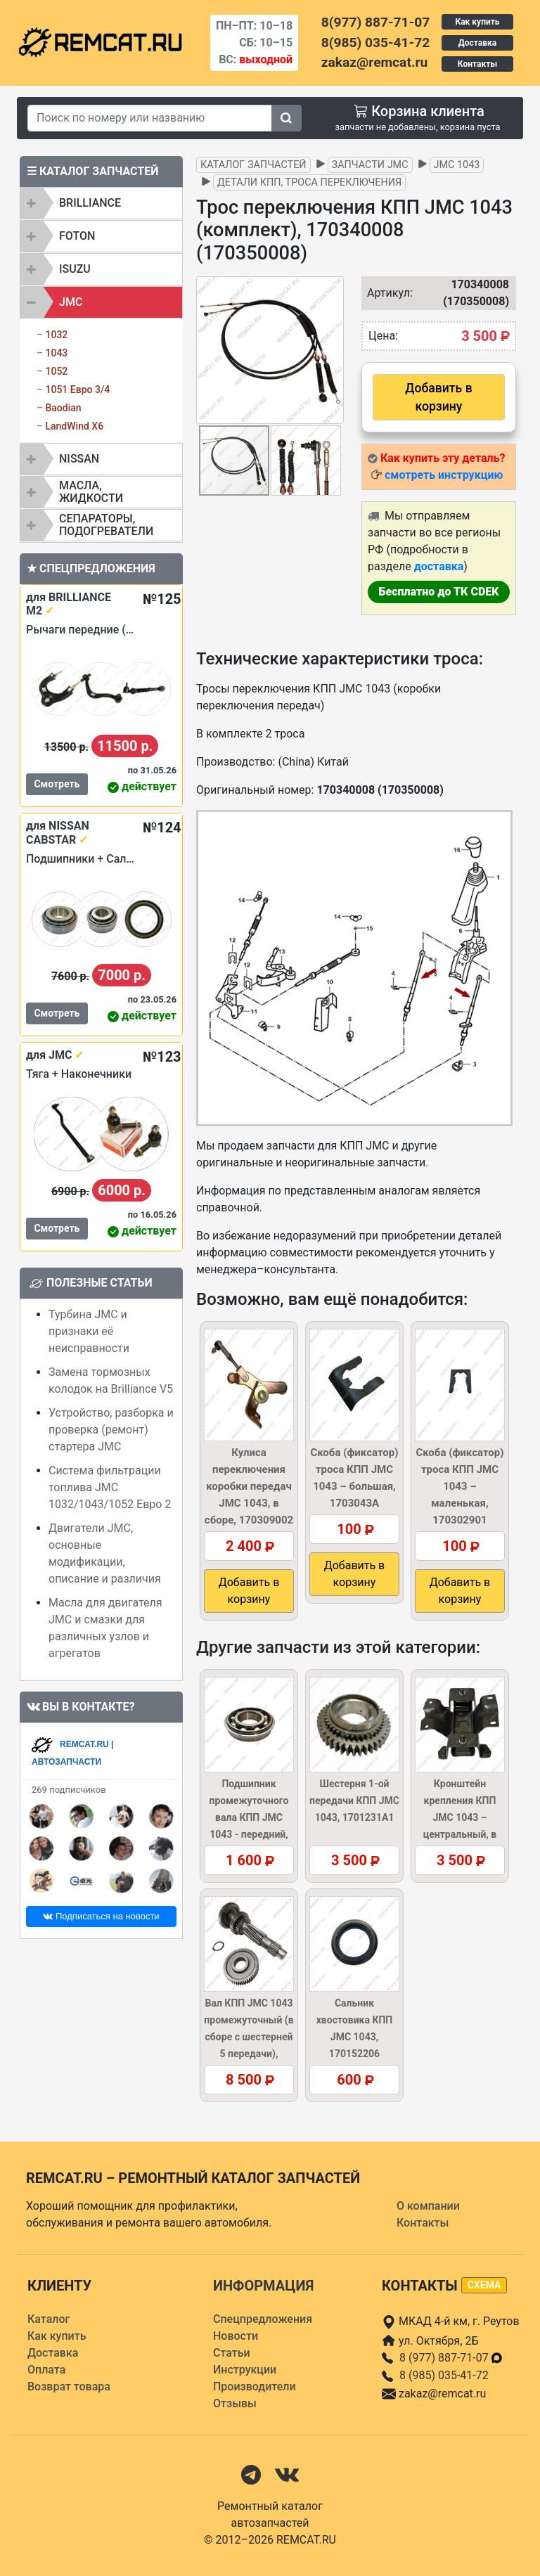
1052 (56, 371)
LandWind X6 (74, 426)
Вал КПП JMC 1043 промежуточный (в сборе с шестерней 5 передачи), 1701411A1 (248, 2036)
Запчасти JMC (370, 165)
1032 (56, 334)
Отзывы (235, 2403)
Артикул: (383, 293)
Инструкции (244, 2369)
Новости (235, 2336)
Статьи (231, 2352)
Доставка (477, 43)
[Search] (149, 118)
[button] (331, 350)
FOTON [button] (77, 236)
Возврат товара (68, 2386)
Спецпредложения (262, 2319)
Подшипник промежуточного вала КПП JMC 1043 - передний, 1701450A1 (249, 1817)
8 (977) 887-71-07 (451, 2357)
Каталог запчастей (253, 165)
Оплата (46, 2369)
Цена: (383, 335)
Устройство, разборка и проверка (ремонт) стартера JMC (111, 1429)
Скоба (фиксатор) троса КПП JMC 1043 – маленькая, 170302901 (459, 1486)
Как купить (477, 22)
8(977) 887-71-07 (375, 22)
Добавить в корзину (438, 397)
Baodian (63, 407)
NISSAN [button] (79, 458)
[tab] (101, 203)
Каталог (48, 2319)
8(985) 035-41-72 (375, 42)
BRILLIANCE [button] (90, 203)
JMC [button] (70, 302)
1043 (56, 353)
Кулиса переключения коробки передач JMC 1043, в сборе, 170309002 (249, 1486)
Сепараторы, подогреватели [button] (106, 525)
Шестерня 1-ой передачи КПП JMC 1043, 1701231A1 (354, 1800)
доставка (439, 566)
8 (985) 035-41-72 (444, 2375)
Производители (254, 2386)
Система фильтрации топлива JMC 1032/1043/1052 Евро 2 (110, 1487)
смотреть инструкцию (444, 475)
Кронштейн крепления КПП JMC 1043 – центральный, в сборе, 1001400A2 (459, 1817)
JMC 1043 (457, 165)
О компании (428, 2206)
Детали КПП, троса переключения (309, 182)
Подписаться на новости (101, 1916)
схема (484, 2285)
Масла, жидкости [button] (91, 492)
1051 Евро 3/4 (77, 389)
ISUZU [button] (75, 269)
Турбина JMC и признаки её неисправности (89, 1331)
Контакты (477, 64)
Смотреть (56, 784)
